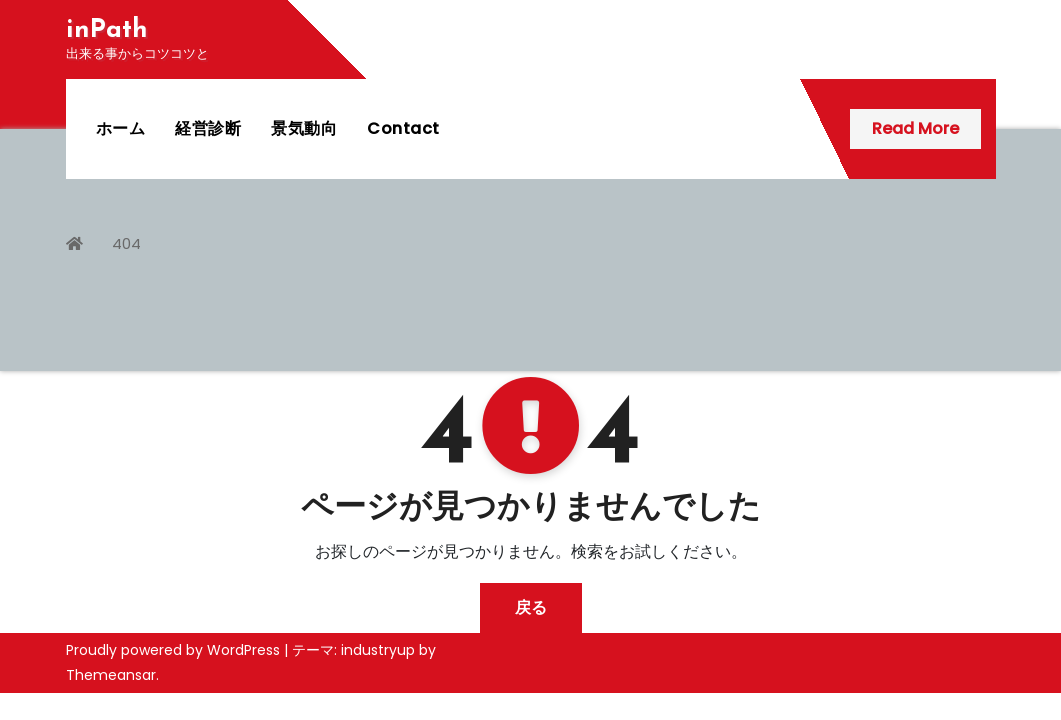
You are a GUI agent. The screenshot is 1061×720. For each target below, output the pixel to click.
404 (126, 243)
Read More (915, 128)
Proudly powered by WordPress (175, 650)
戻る (531, 607)
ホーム (121, 128)
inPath (107, 30)
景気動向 (304, 128)
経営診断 (208, 128)
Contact (403, 128)
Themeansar (111, 675)
